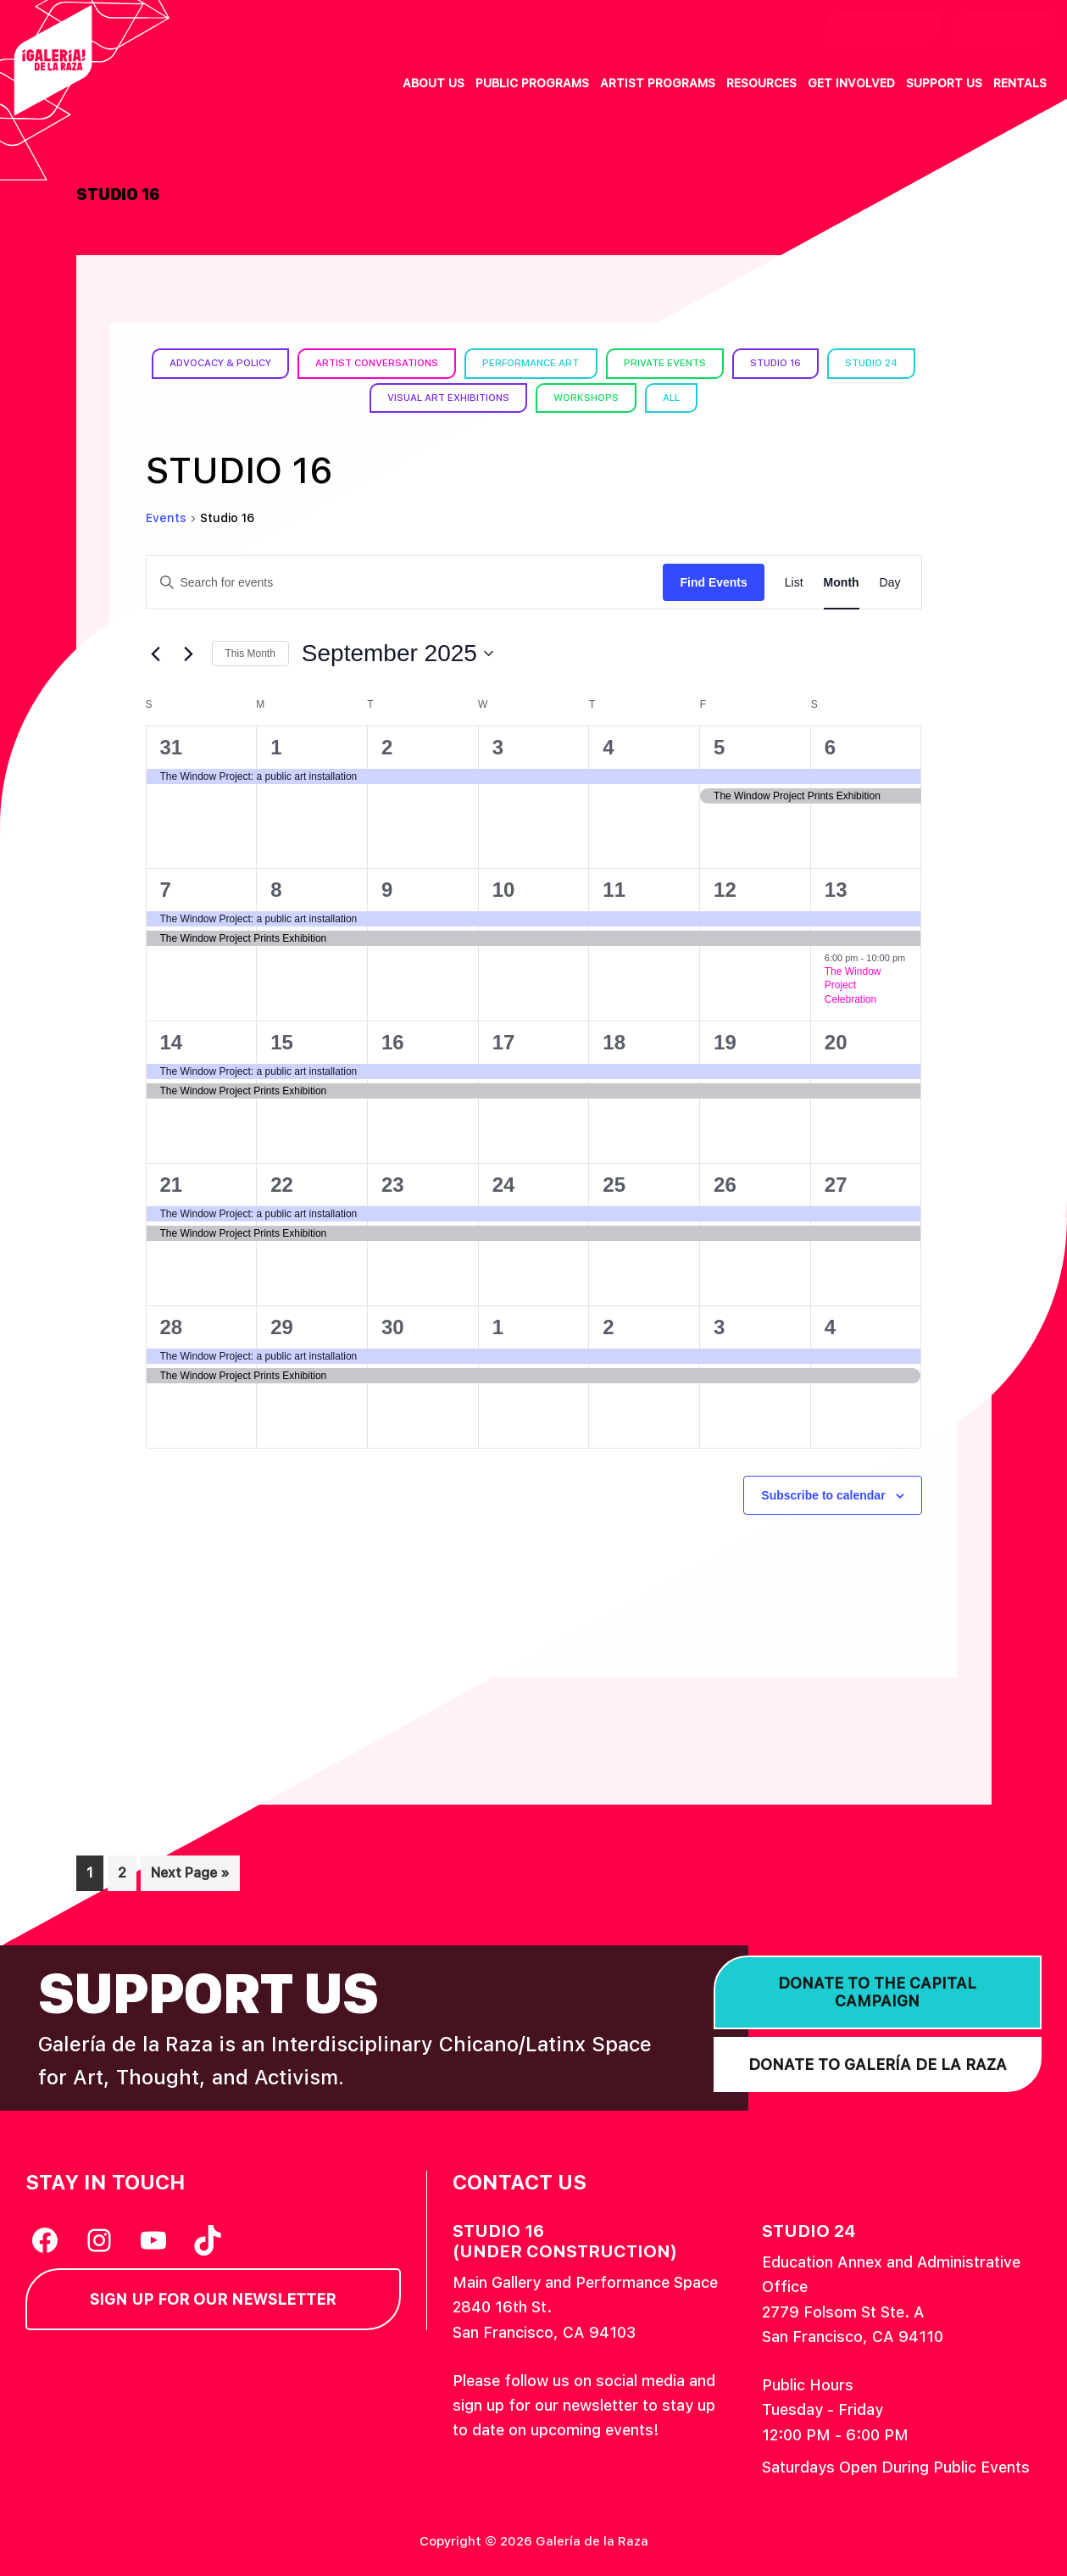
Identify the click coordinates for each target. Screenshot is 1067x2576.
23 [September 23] (392, 1183)
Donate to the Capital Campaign (877, 1991)
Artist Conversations (422, 363)
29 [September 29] (281, 1326)
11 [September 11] (614, 888)
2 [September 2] (386, 746)
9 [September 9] (386, 888)
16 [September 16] (392, 1041)
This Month (250, 653)
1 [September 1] (275, 746)
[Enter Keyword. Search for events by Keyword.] (405, 582)
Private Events (722, 363)
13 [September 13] (836, 888)
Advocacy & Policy (257, 363)
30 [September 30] (392, 1326)
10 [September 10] (503, 888)
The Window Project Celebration (853, 985)
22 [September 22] (281, 1183)
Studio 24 (357, 397)
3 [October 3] (719, 1326)
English (1003, 27)
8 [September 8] (275, 888)
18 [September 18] (614, 1041)
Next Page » (190, 1876)
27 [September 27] (836, 1183)
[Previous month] (156, 653)
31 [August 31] (171, 746)
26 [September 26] (725, 1183)
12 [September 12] (725, 888)
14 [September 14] (171, 1041)
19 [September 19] (725, 1041)
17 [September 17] (503, 1041)
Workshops (639, 397)
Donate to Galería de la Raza (877, 2064)
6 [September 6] (830, 746)
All (729, 397)
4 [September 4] (608, 746)
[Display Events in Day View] (890, 582)
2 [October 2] (608, 1326)
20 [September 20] (836, 1041)
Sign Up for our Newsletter (213, 2299)
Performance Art (583, 363)
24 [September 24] (503, 1183)
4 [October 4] (830, 1326)
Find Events (713, 581)
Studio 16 (837, 363)
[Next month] (189, 653)
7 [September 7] (165, 888)
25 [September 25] (614, 1183)
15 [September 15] (281, 1041)
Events (166, 518)
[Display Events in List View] (794, 582)
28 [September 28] (171, 1326)
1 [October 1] (497, 1326)
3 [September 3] (497, 746)
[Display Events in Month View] (841, 582)
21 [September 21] (171, 1183)
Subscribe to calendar (823, 1494)
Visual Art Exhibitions (495, 397)
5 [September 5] (719, 746)
